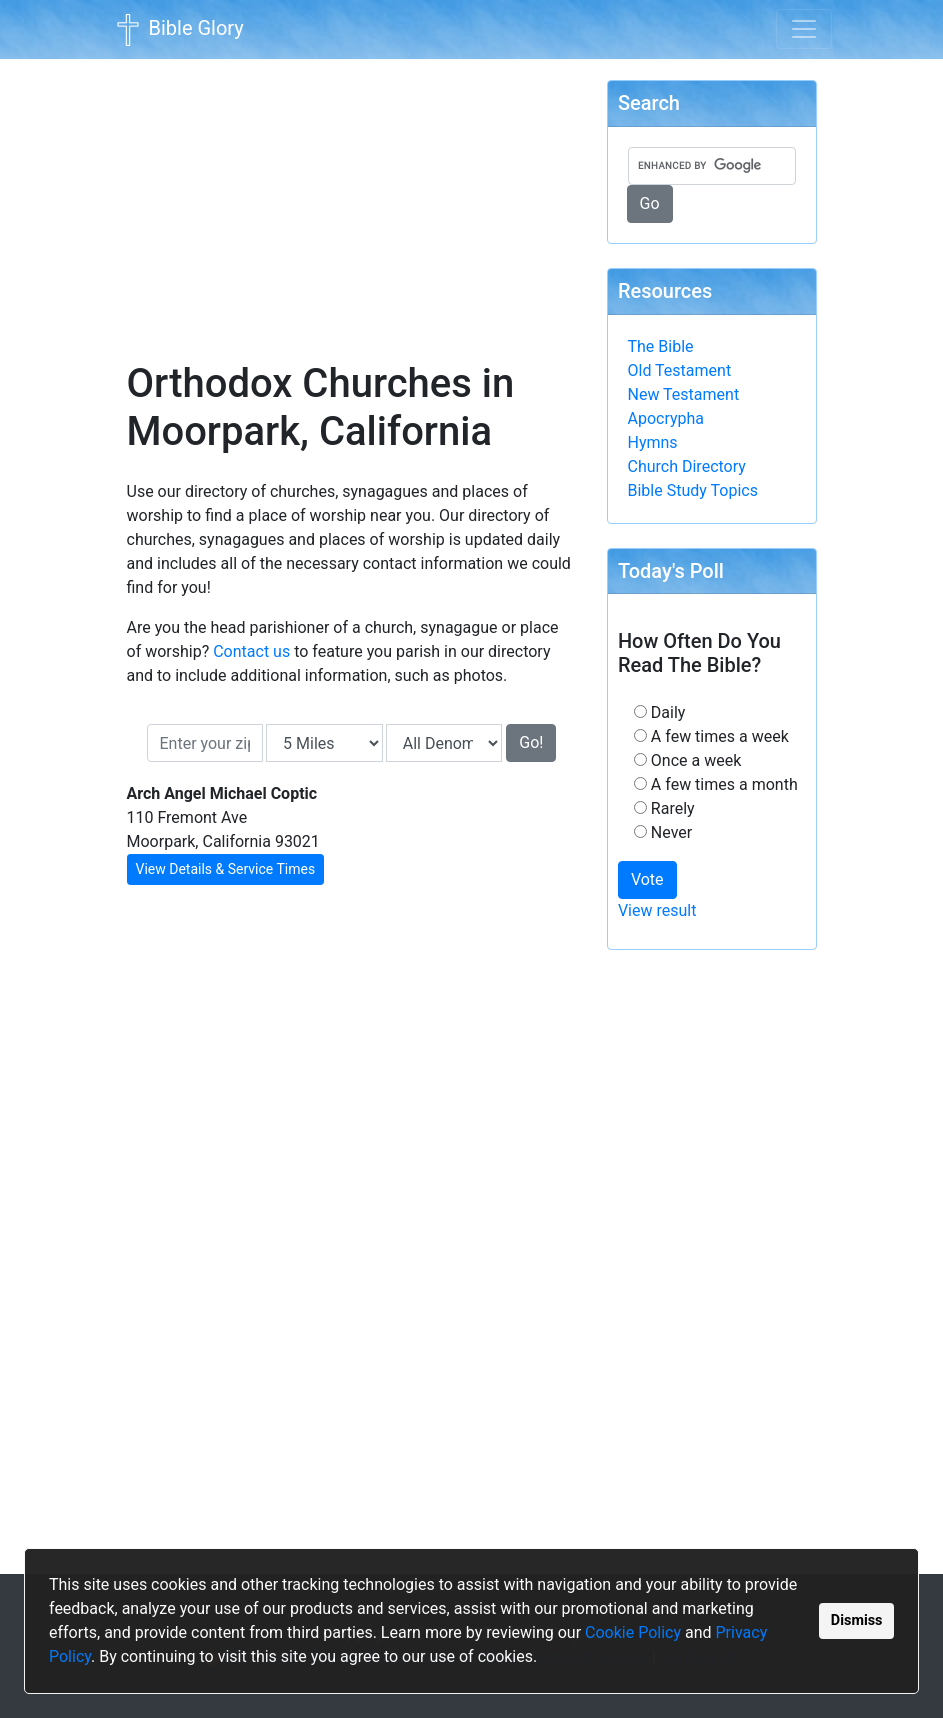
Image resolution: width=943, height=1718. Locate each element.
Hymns (653, 442)
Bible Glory (178, 30)
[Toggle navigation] (804, 29)
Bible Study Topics (693, 490)
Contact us (251, 651)
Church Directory (687, 466)
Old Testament (680, 370)
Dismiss (857, 1620)
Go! (531, 742)
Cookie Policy (633, 1632)
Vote (647, 879)
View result (657, 910)
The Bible (661, 346)
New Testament (684, 394)
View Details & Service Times (226, 869)
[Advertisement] (352, 196)
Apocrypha (666, 418)
